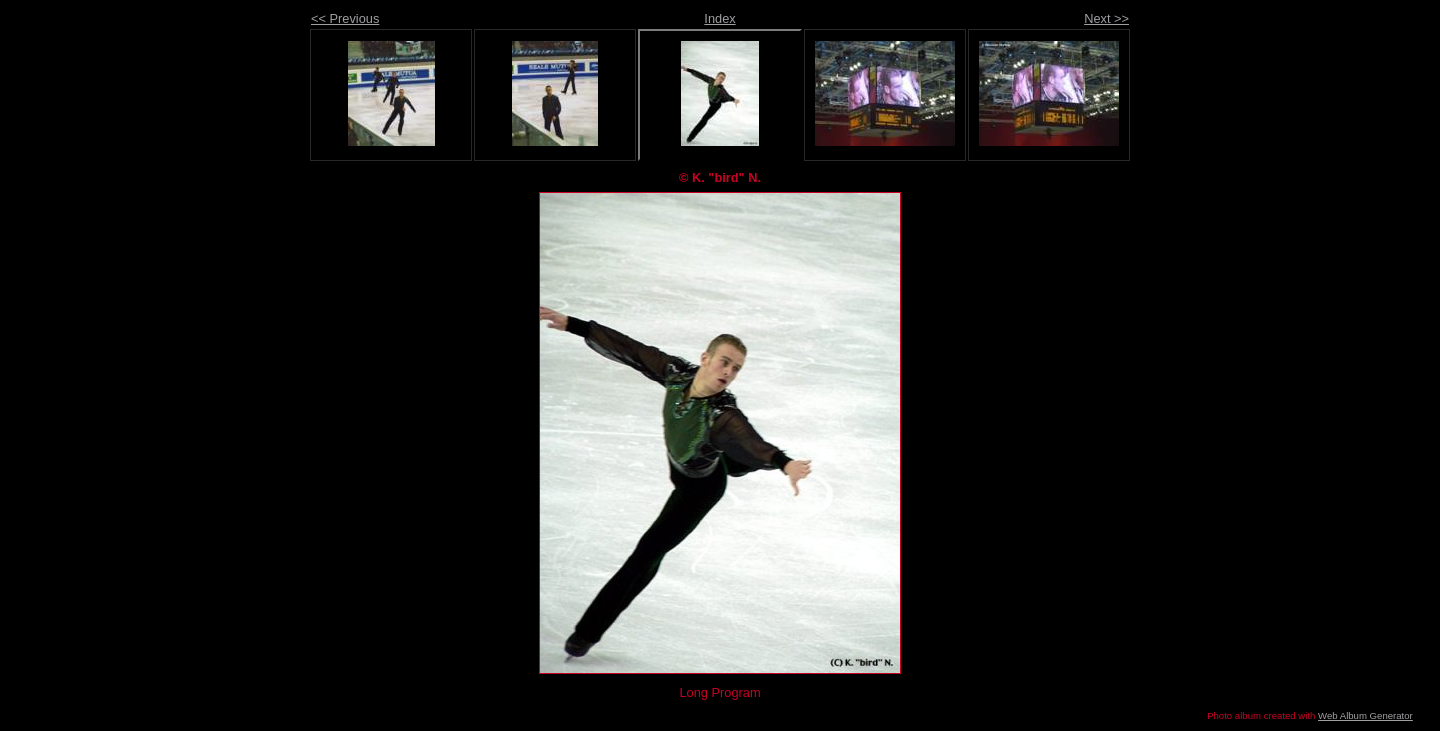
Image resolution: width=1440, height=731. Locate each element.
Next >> (1106, 18)
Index (719, 18)
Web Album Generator (1365, 715)
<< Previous (345, 18)
